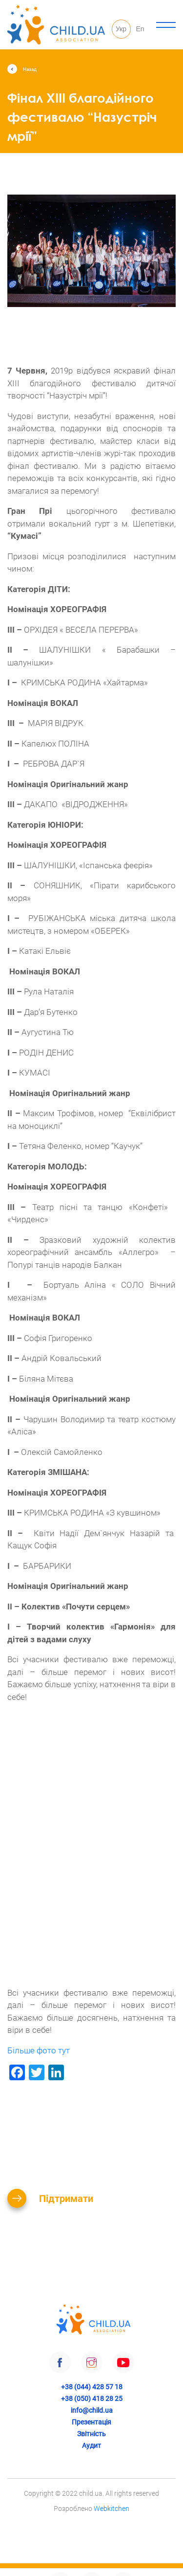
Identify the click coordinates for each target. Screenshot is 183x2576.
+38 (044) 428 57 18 (91, 2387)
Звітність (91, 2434)
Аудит (91, 2445)
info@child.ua (92, 2410)
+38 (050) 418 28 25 (91, 2398)
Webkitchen (111, 2508)
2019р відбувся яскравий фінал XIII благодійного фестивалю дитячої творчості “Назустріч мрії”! (91, 383)
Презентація (91, 2422)
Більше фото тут (38, 2050)
